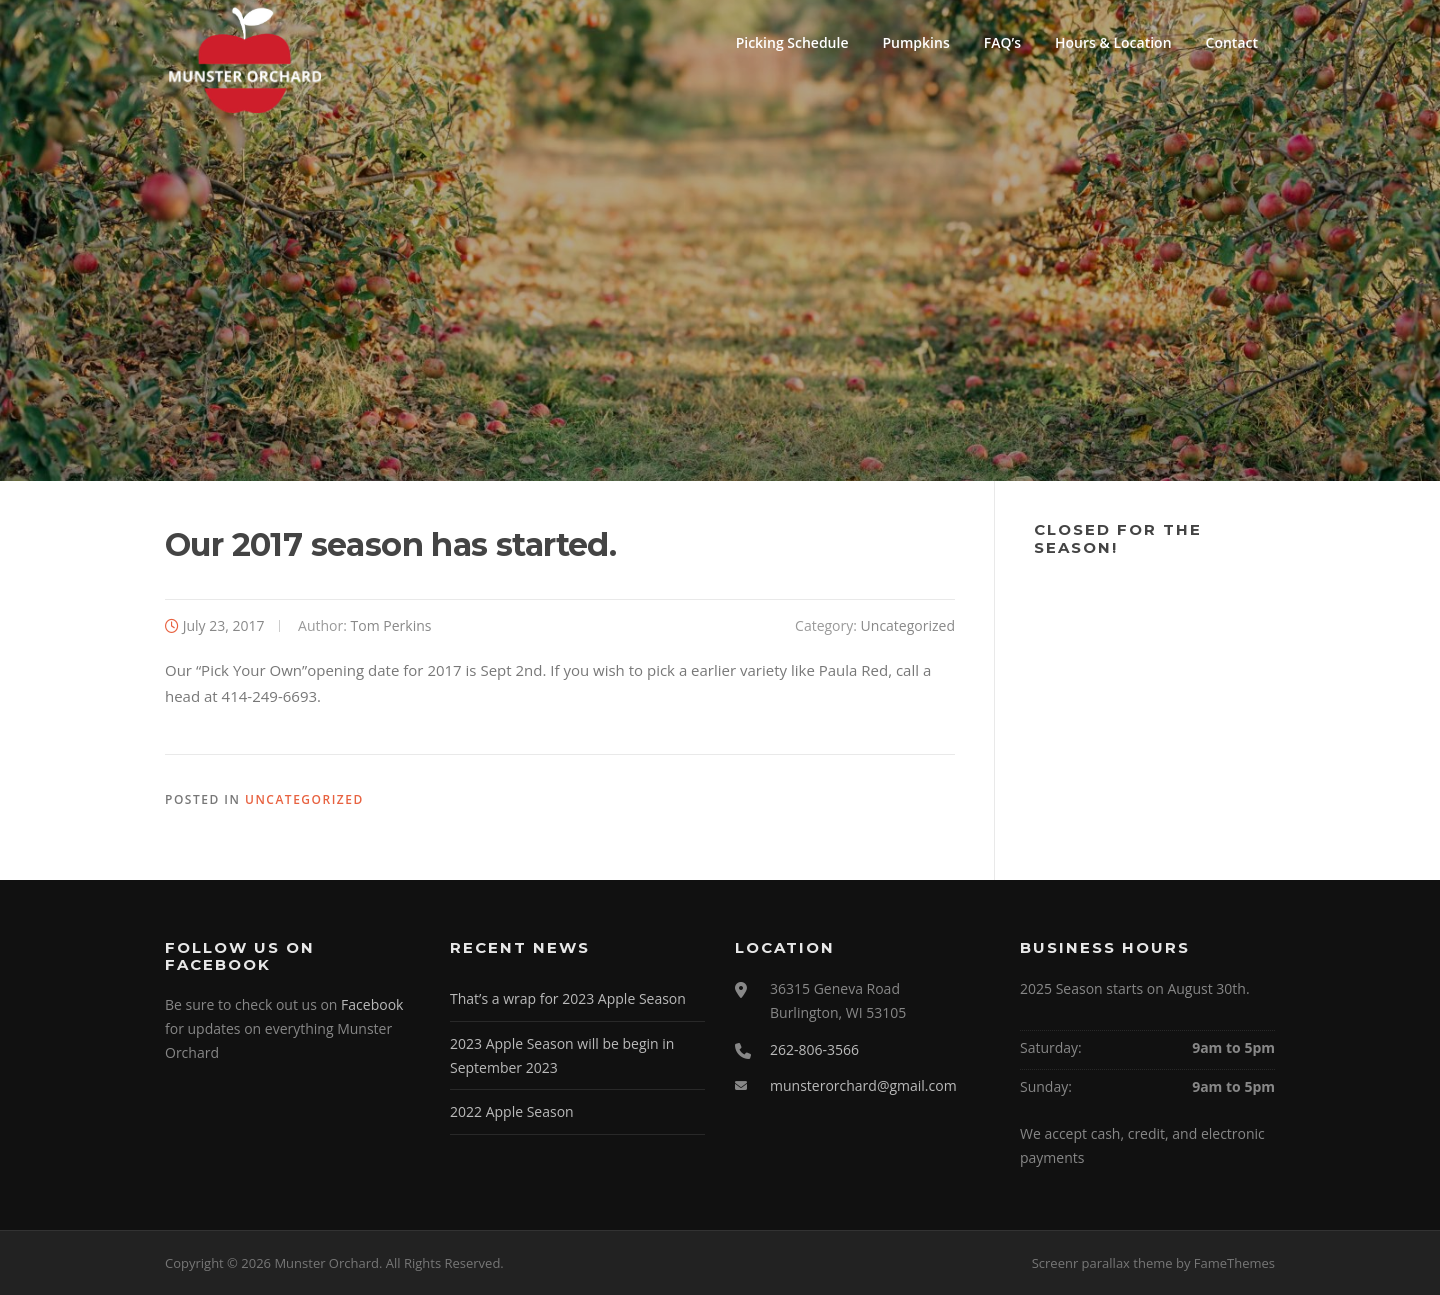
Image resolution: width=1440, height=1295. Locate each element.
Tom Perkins (391, 625)
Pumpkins (916, 42)
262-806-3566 (814, 1049)
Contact (1232, 42)
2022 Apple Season (512, 1111)
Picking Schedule (792, 42)
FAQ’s (1002, 42)
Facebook (372, 1004)
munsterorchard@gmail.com (863, 1085)
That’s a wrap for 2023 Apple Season (568, 998)
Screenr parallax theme (1102, 1263)
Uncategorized (908, 625)
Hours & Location (1113, 42)
